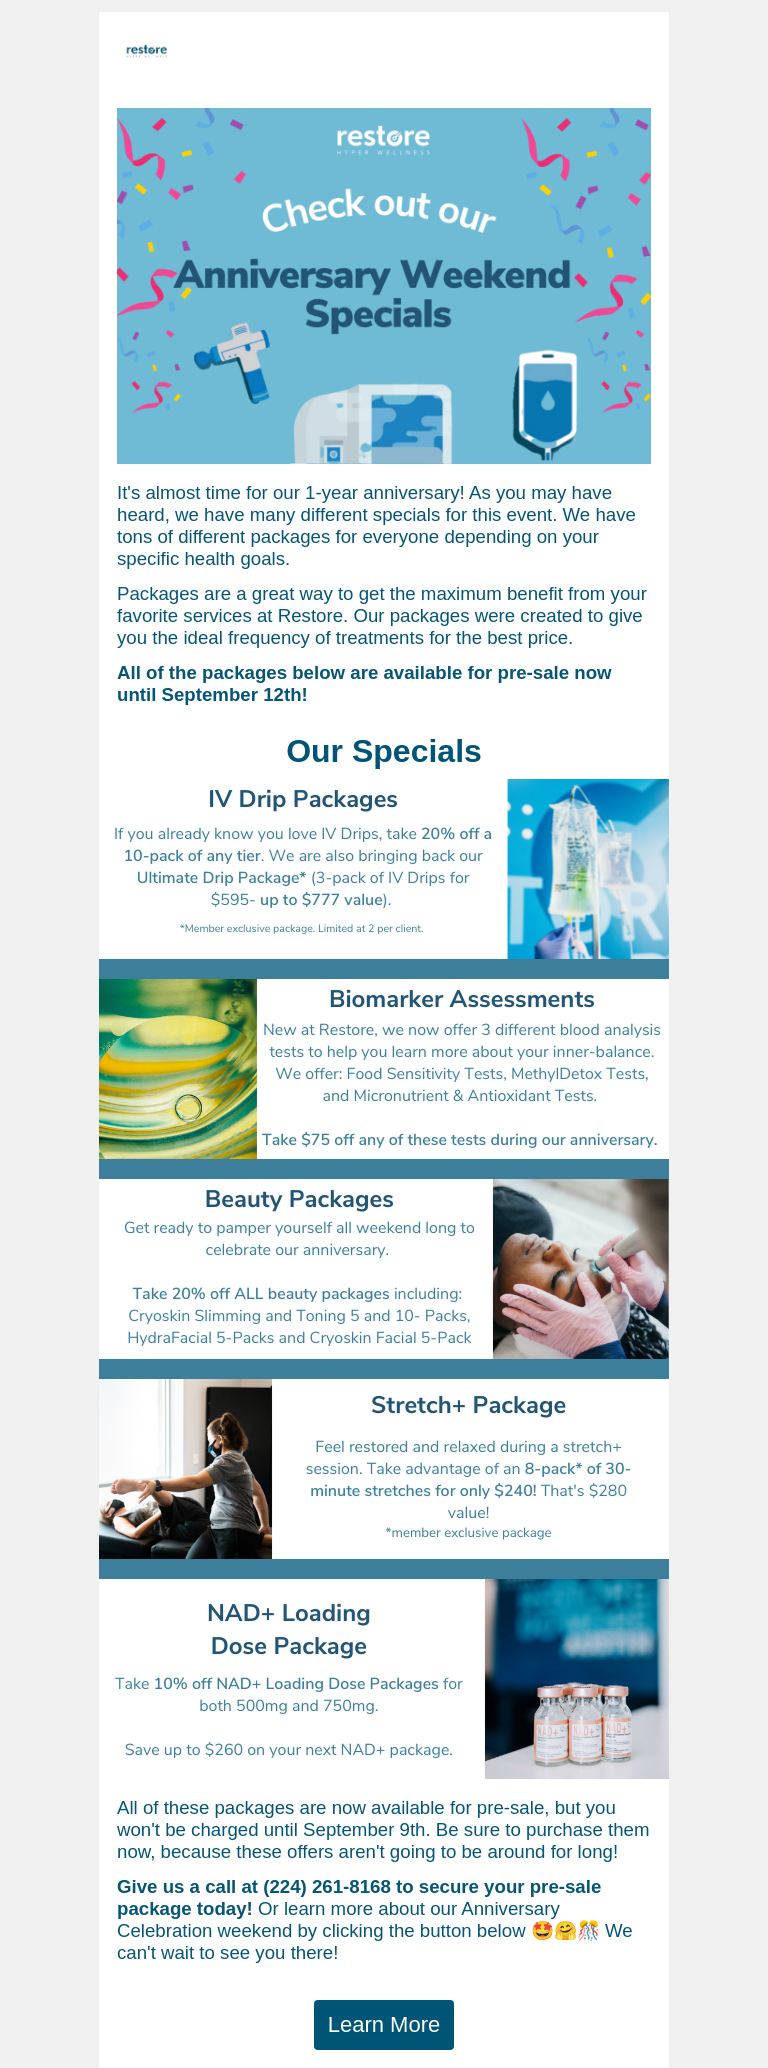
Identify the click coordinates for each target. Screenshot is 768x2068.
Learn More (384, 2024)
